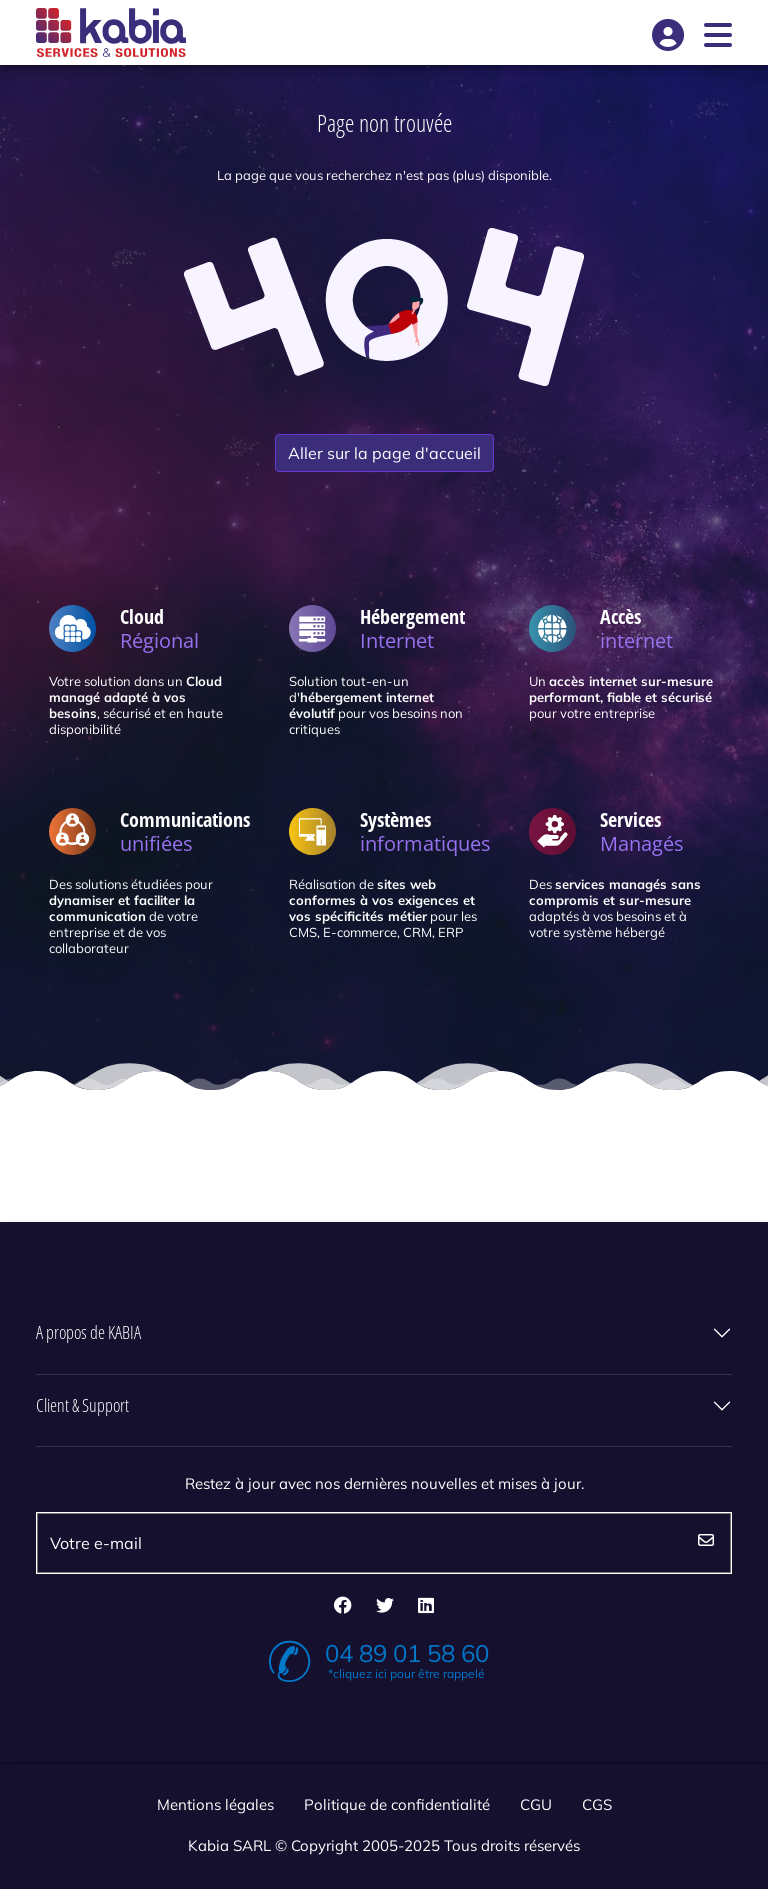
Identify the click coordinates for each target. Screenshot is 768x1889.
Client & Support (82, 1406)
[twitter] (385, 1607)
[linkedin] (426, 1607)
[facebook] (343, 1607)
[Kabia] (111, 32)
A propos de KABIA (88, 1333)
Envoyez (706, 1543)
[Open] (718, 33)
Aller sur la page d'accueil (384, 453)
